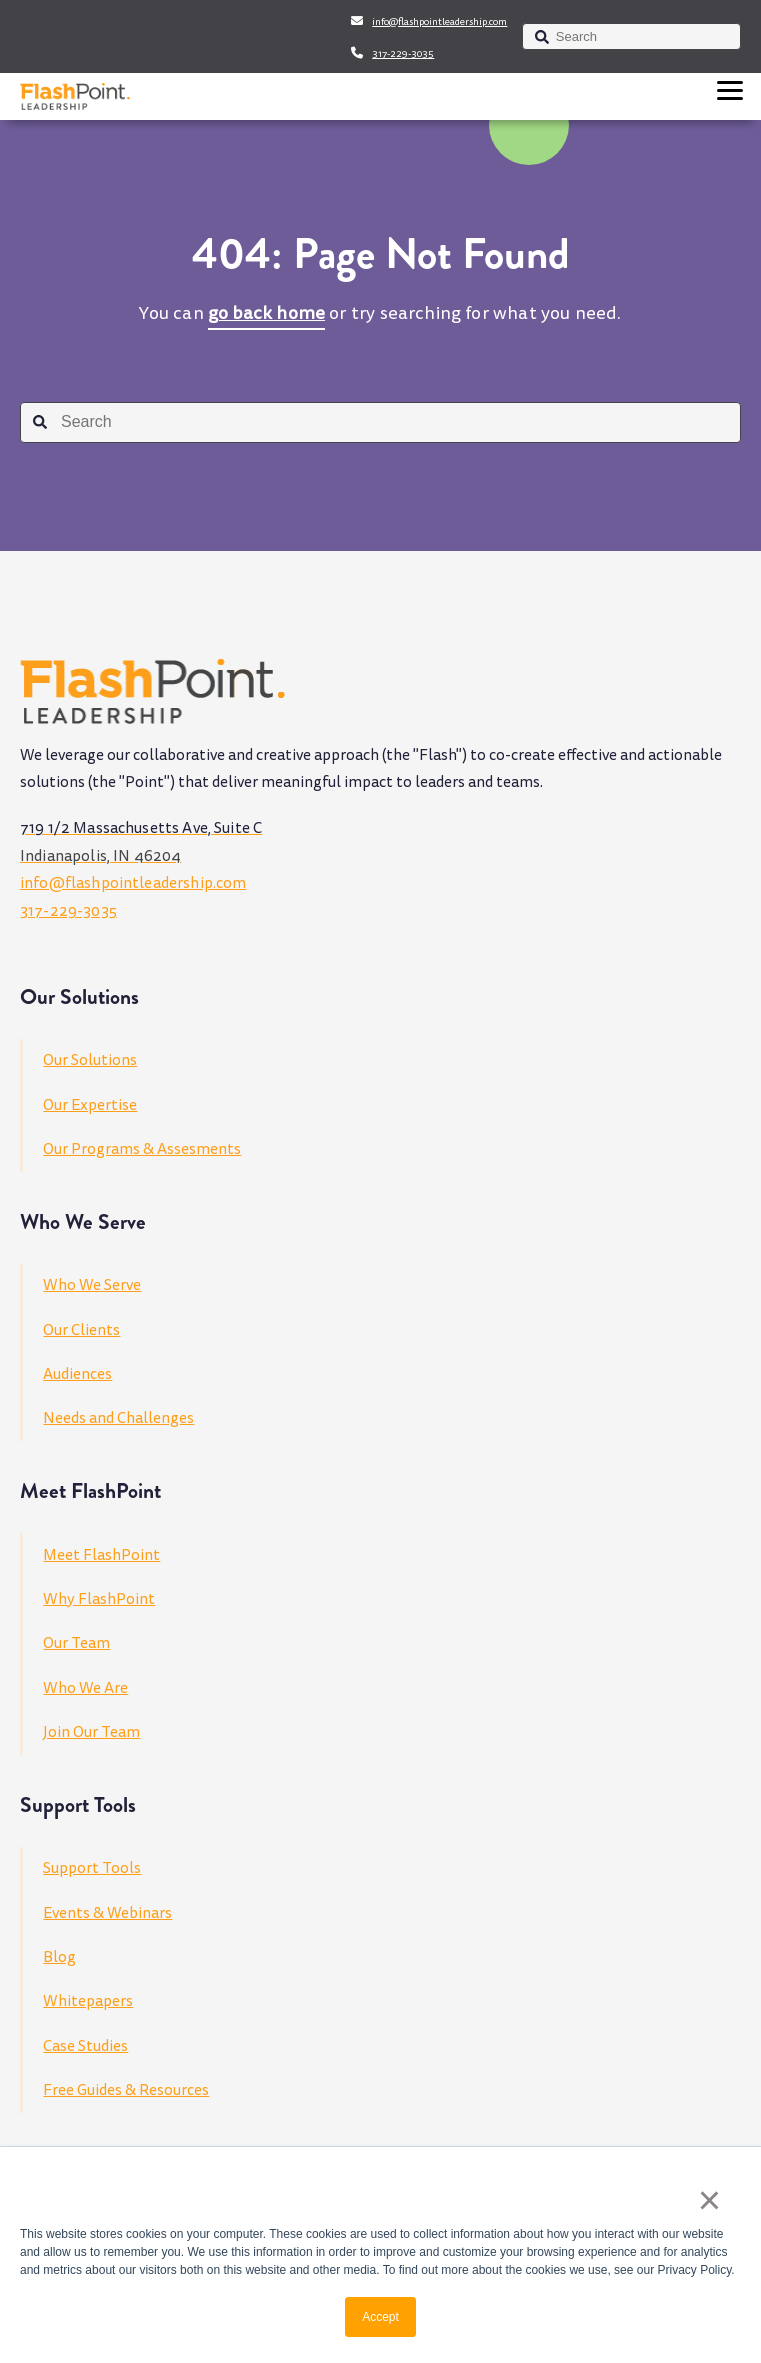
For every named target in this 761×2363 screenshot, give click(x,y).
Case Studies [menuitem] (85, 2046)
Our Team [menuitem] (76, 1643)
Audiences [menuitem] (77, 1374)
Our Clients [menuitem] (81, 1330)
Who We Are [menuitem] (85, 1688)
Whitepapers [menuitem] (88, 2001)
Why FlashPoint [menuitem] (99, 1599)
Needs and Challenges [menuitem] (118, 1418)
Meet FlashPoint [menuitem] (101, 1555)
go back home (266, 313)
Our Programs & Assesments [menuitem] (142, 1149)
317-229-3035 (403, 54)
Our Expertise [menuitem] (90, 1105)
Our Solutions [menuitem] (90, 1060)
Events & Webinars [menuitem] (107, 1913)
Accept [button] (380, 2317)
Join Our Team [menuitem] (91, 1732)
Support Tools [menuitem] (92, 1868)
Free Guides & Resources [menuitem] (126, 2090)
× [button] (709, 2200)
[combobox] (631, 36)
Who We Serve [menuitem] (92, 1285)
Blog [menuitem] (59, 1957)
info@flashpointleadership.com (439, 22)
